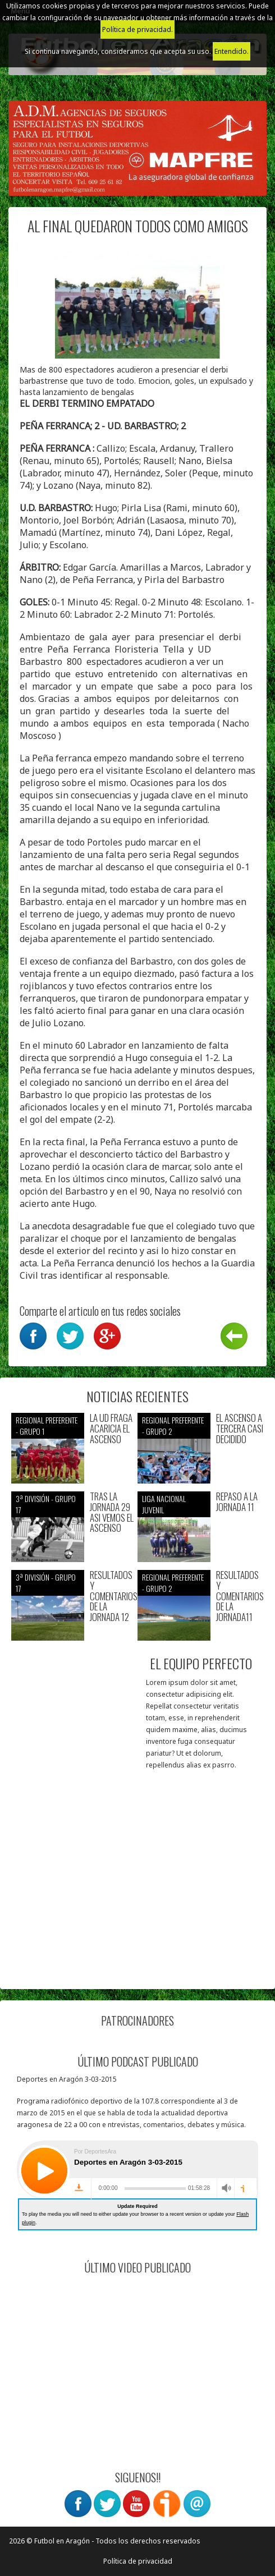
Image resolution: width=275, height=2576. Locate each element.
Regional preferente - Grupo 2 (173, 1425)
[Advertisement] (137, 1899)
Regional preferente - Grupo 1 (46, 1425)
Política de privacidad (137, 2561)
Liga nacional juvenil (164, 1504)
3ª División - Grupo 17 (46, 1504)
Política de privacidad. (137, 29)
